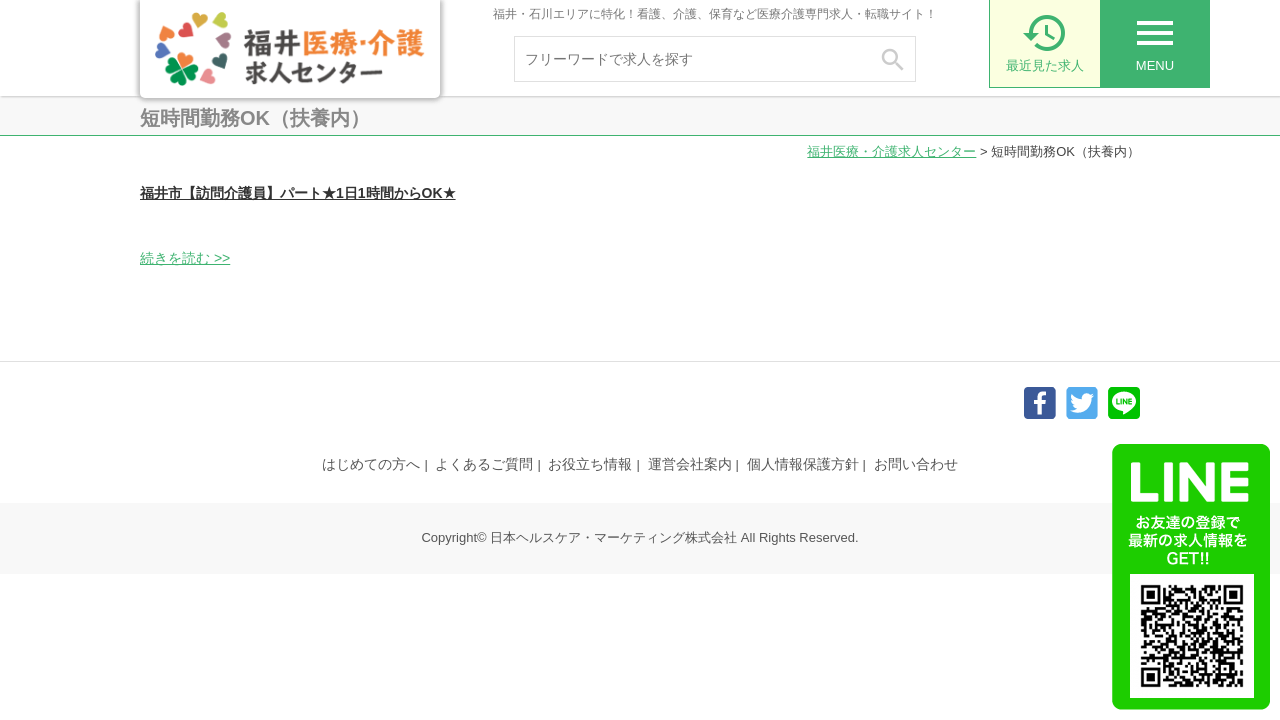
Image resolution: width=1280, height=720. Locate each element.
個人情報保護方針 (803, 464)
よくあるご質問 (484, 464)
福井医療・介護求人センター (891, 151)
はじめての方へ (371, 464)
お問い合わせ (916, 464)
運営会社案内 (690, 464)
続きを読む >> (185, 258)
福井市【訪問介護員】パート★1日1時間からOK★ (298, 193)
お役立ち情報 (590, 464)
